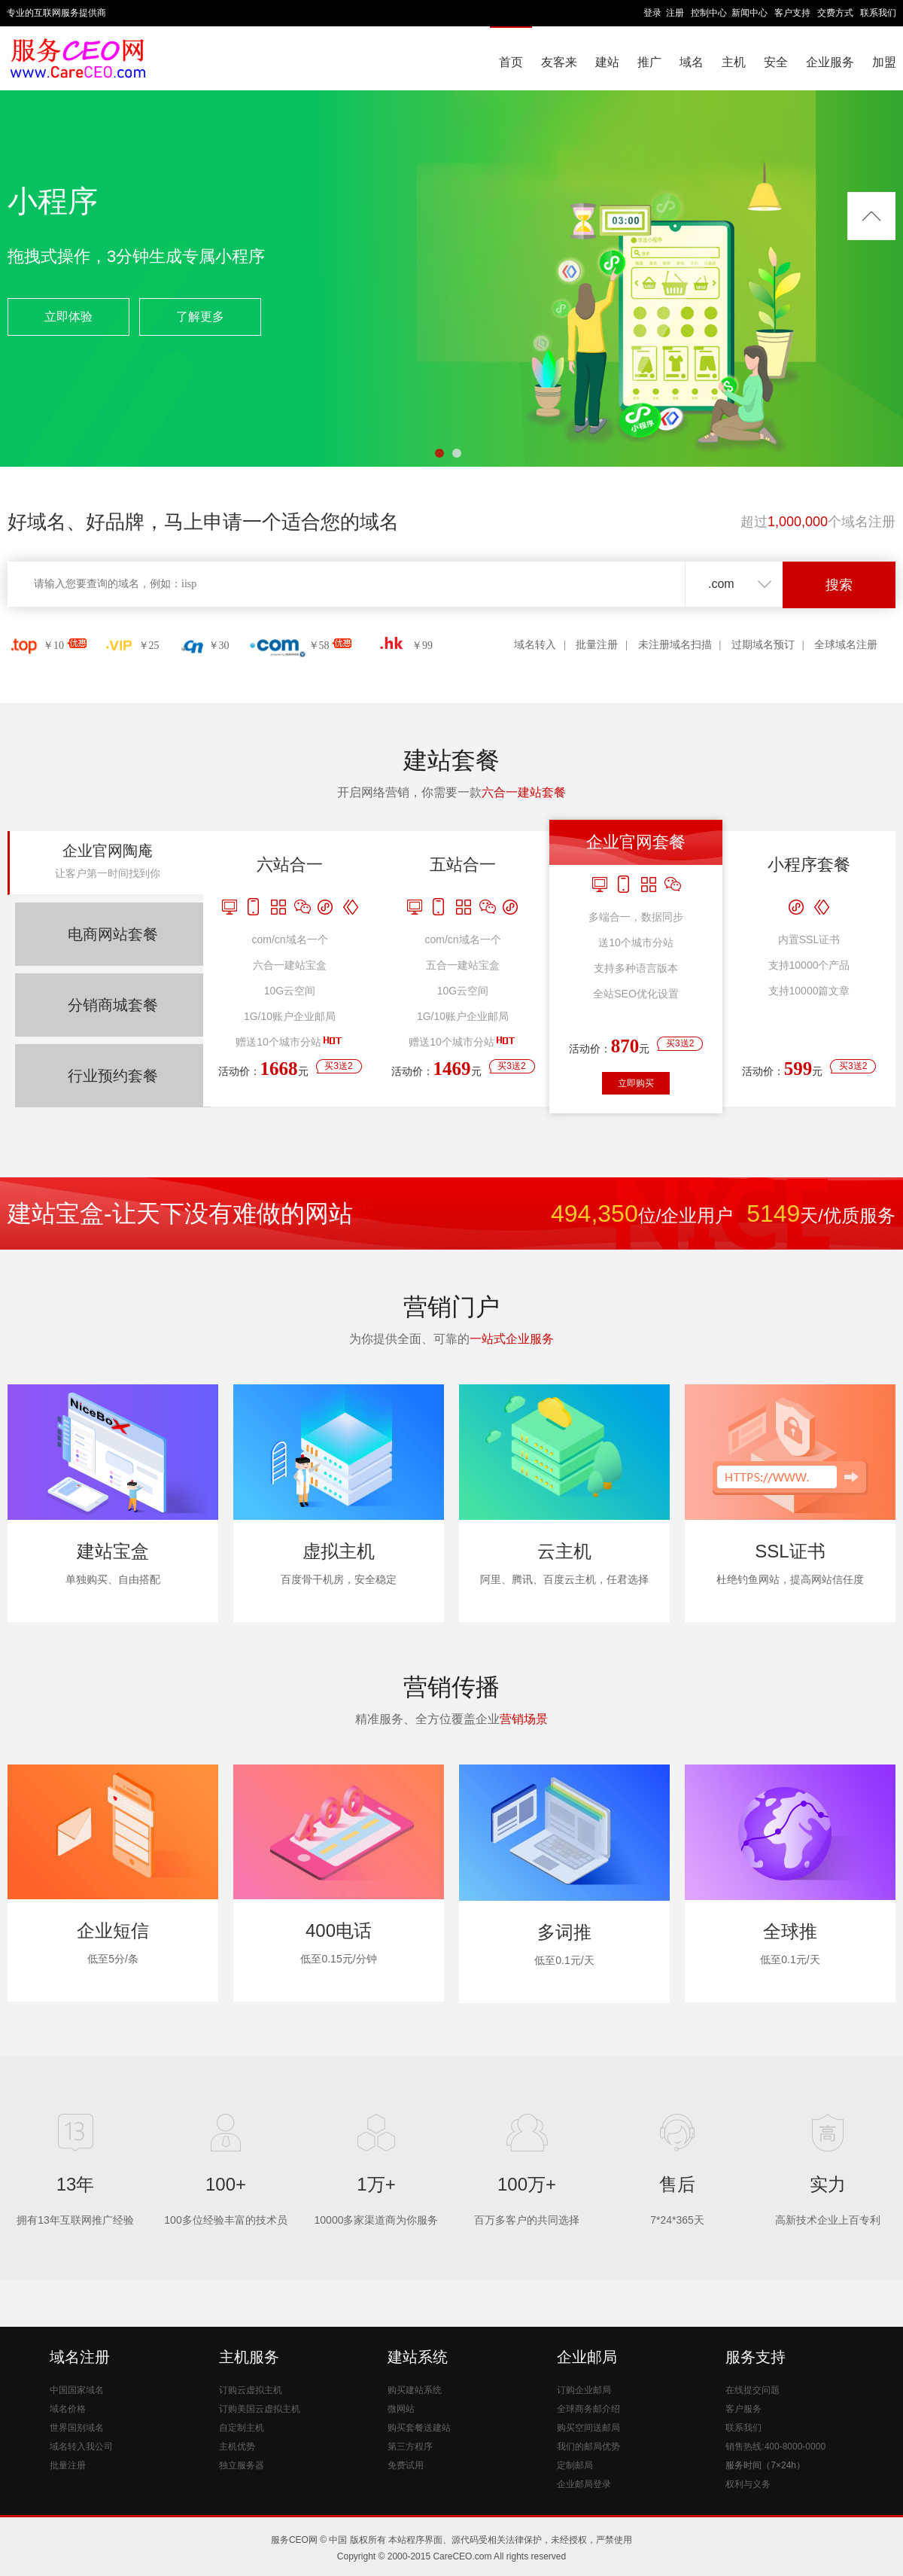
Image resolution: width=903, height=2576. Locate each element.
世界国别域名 (77, 2427)
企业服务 (830, 62)
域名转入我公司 (81, 2446)
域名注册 (80, 2357)
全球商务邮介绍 (588, 2409)
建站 (607, 62)
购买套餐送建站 (419, 2427)
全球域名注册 (845, 644)
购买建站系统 (415, 2390)
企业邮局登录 (584, 2484)
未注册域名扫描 (675, 644)
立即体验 (68, 316)
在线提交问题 (752, 2390)
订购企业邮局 (584, 2390)
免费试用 (406, 2465)
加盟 (884, 62)
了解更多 (200, 316)
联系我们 (878, 13)
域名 (692, 62)
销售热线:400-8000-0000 (775, 2446)
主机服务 (249, 2357)
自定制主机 (241, 2427)
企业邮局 (587, 2357)
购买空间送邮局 (588, 2427)
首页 (511, 62)
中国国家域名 (77, 2390)
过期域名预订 (763, 644)
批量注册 (597, 644)
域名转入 (535, 644)
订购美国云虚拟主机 (259, 2409)
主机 (734, 62)
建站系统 (418, 2357)
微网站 (401, 2409)
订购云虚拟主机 (250, 2390)
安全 (776, 62)
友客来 (559, 62)
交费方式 (835, 13)
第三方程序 (410, 2446)
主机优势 (237, 2446)
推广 (649, 62)
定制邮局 (575, 2465)
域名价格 (68, 2409)
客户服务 (743, 2409)
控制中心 (709, 13)
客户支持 (792, 13)
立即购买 (636, 1083)
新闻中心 (749, 13)
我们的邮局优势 (588, 2446)
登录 (652, 13)
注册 (675, 13)
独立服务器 (241, 2465)
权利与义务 (748, 2484)
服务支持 (755, 2357)
